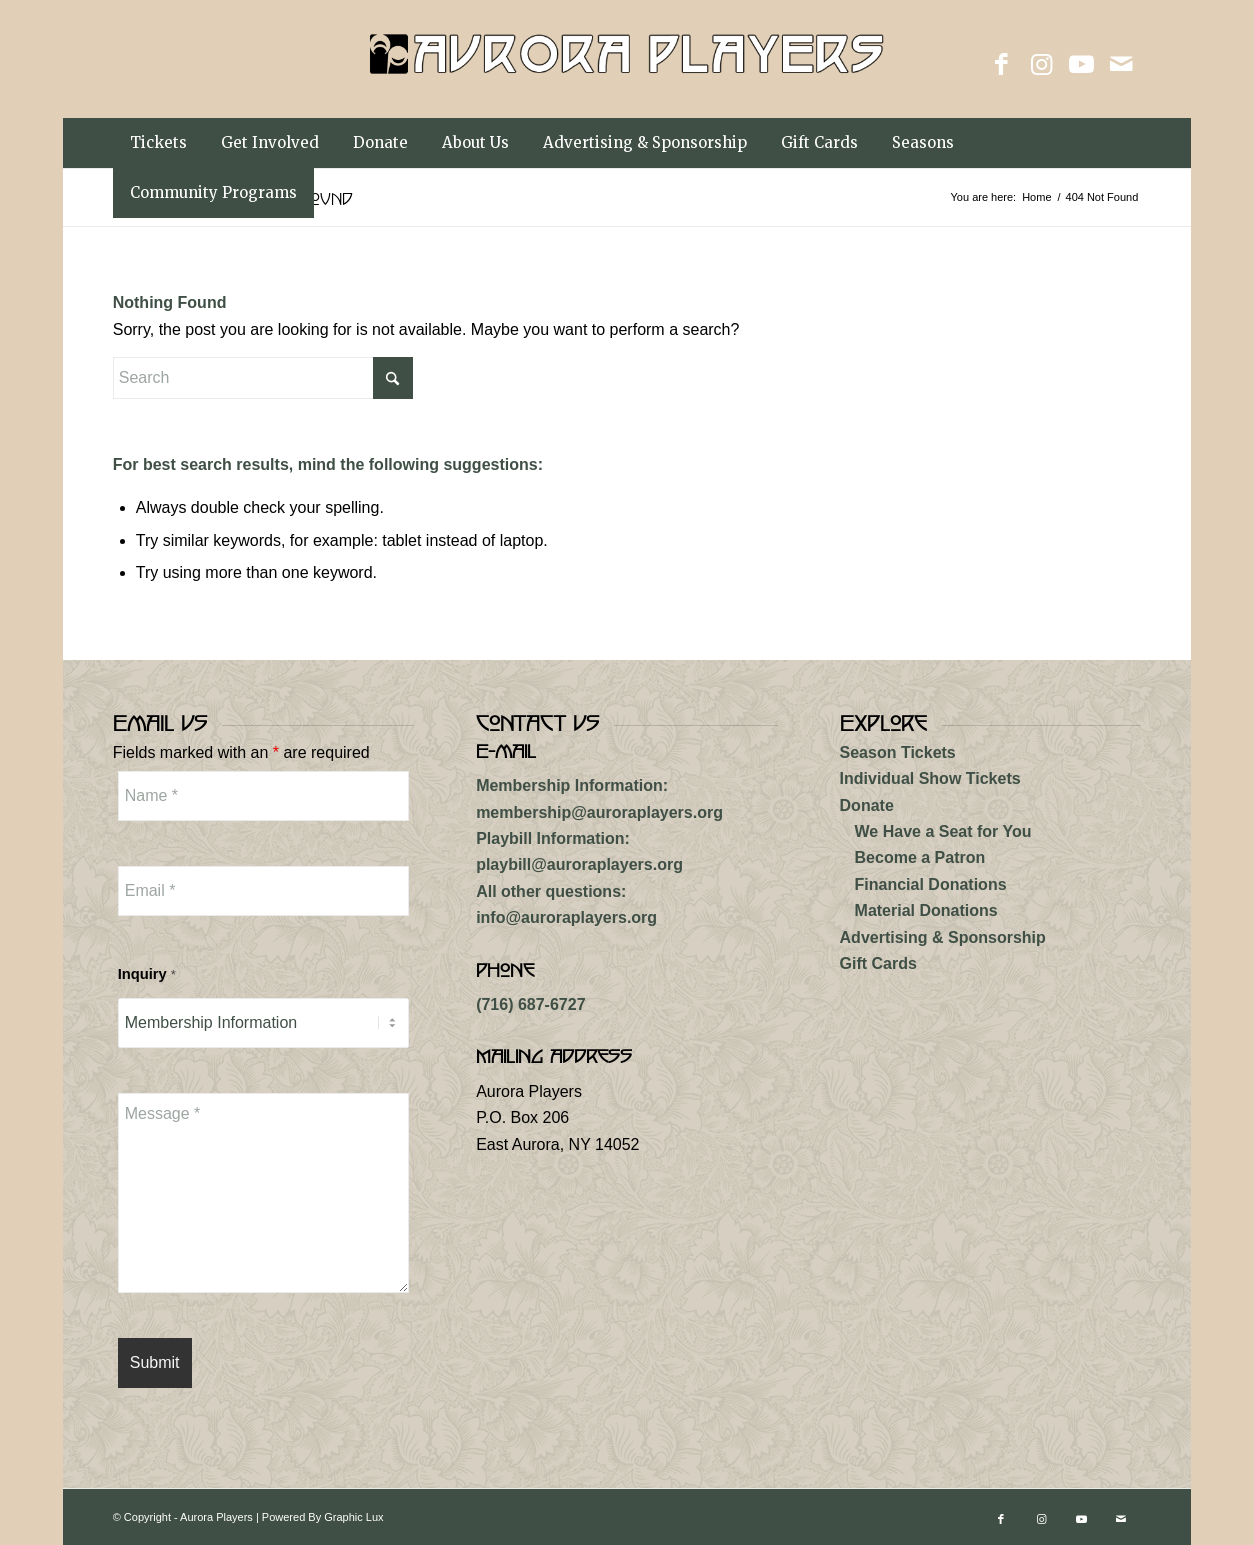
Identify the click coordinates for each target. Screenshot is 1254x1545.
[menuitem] (158, 143)
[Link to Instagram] (1041, 64)
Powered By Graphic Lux (323, 1517)
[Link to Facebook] (1001, 64)
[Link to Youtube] (1081, 64)
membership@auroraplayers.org (599, 812)
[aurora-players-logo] (627, 84)
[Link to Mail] (1121, 64)
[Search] (263, 378)
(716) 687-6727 (530, 1004)
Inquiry (147, 974)
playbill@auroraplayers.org (579, 864)
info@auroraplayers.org (566, 917)
